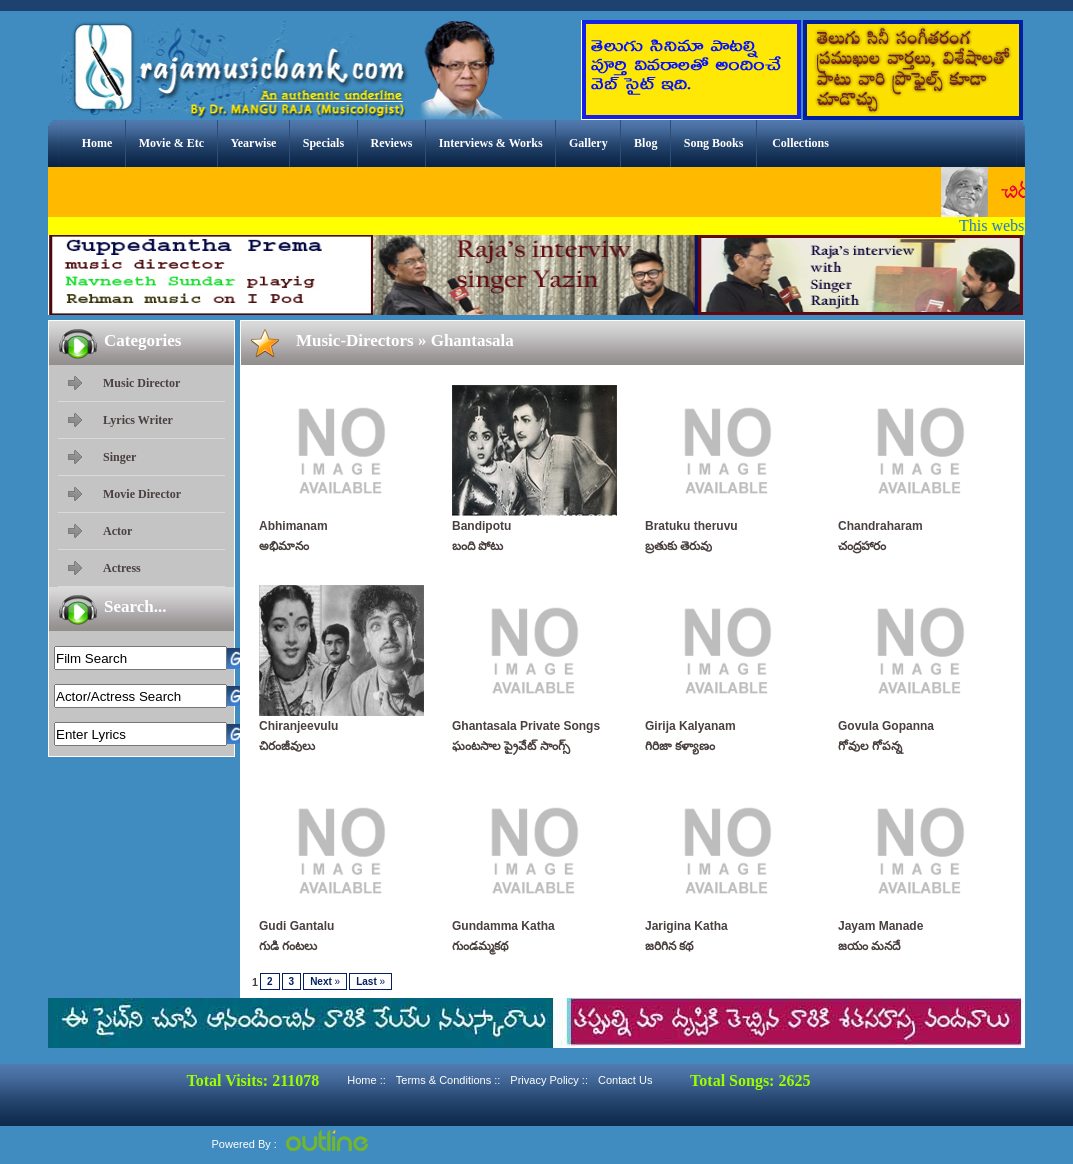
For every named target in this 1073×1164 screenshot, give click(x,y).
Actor (117, 531)
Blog (645, 143)
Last (370, 981)
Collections (800, 143)
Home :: (366, 1080)
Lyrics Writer (138, 420)
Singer (119, 457)
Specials (323, 143)
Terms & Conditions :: (448, 1080)
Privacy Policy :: (549, 1080)
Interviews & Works (491, 143)
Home (97, 143)
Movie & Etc (171, 143)
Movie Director (142, 494)
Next (325, 981)
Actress (122, 568)
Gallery (588, 143)
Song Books (714, 143)
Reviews (391, 143)
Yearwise (253, 143)
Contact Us (625, 1080)
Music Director (141, 383)
